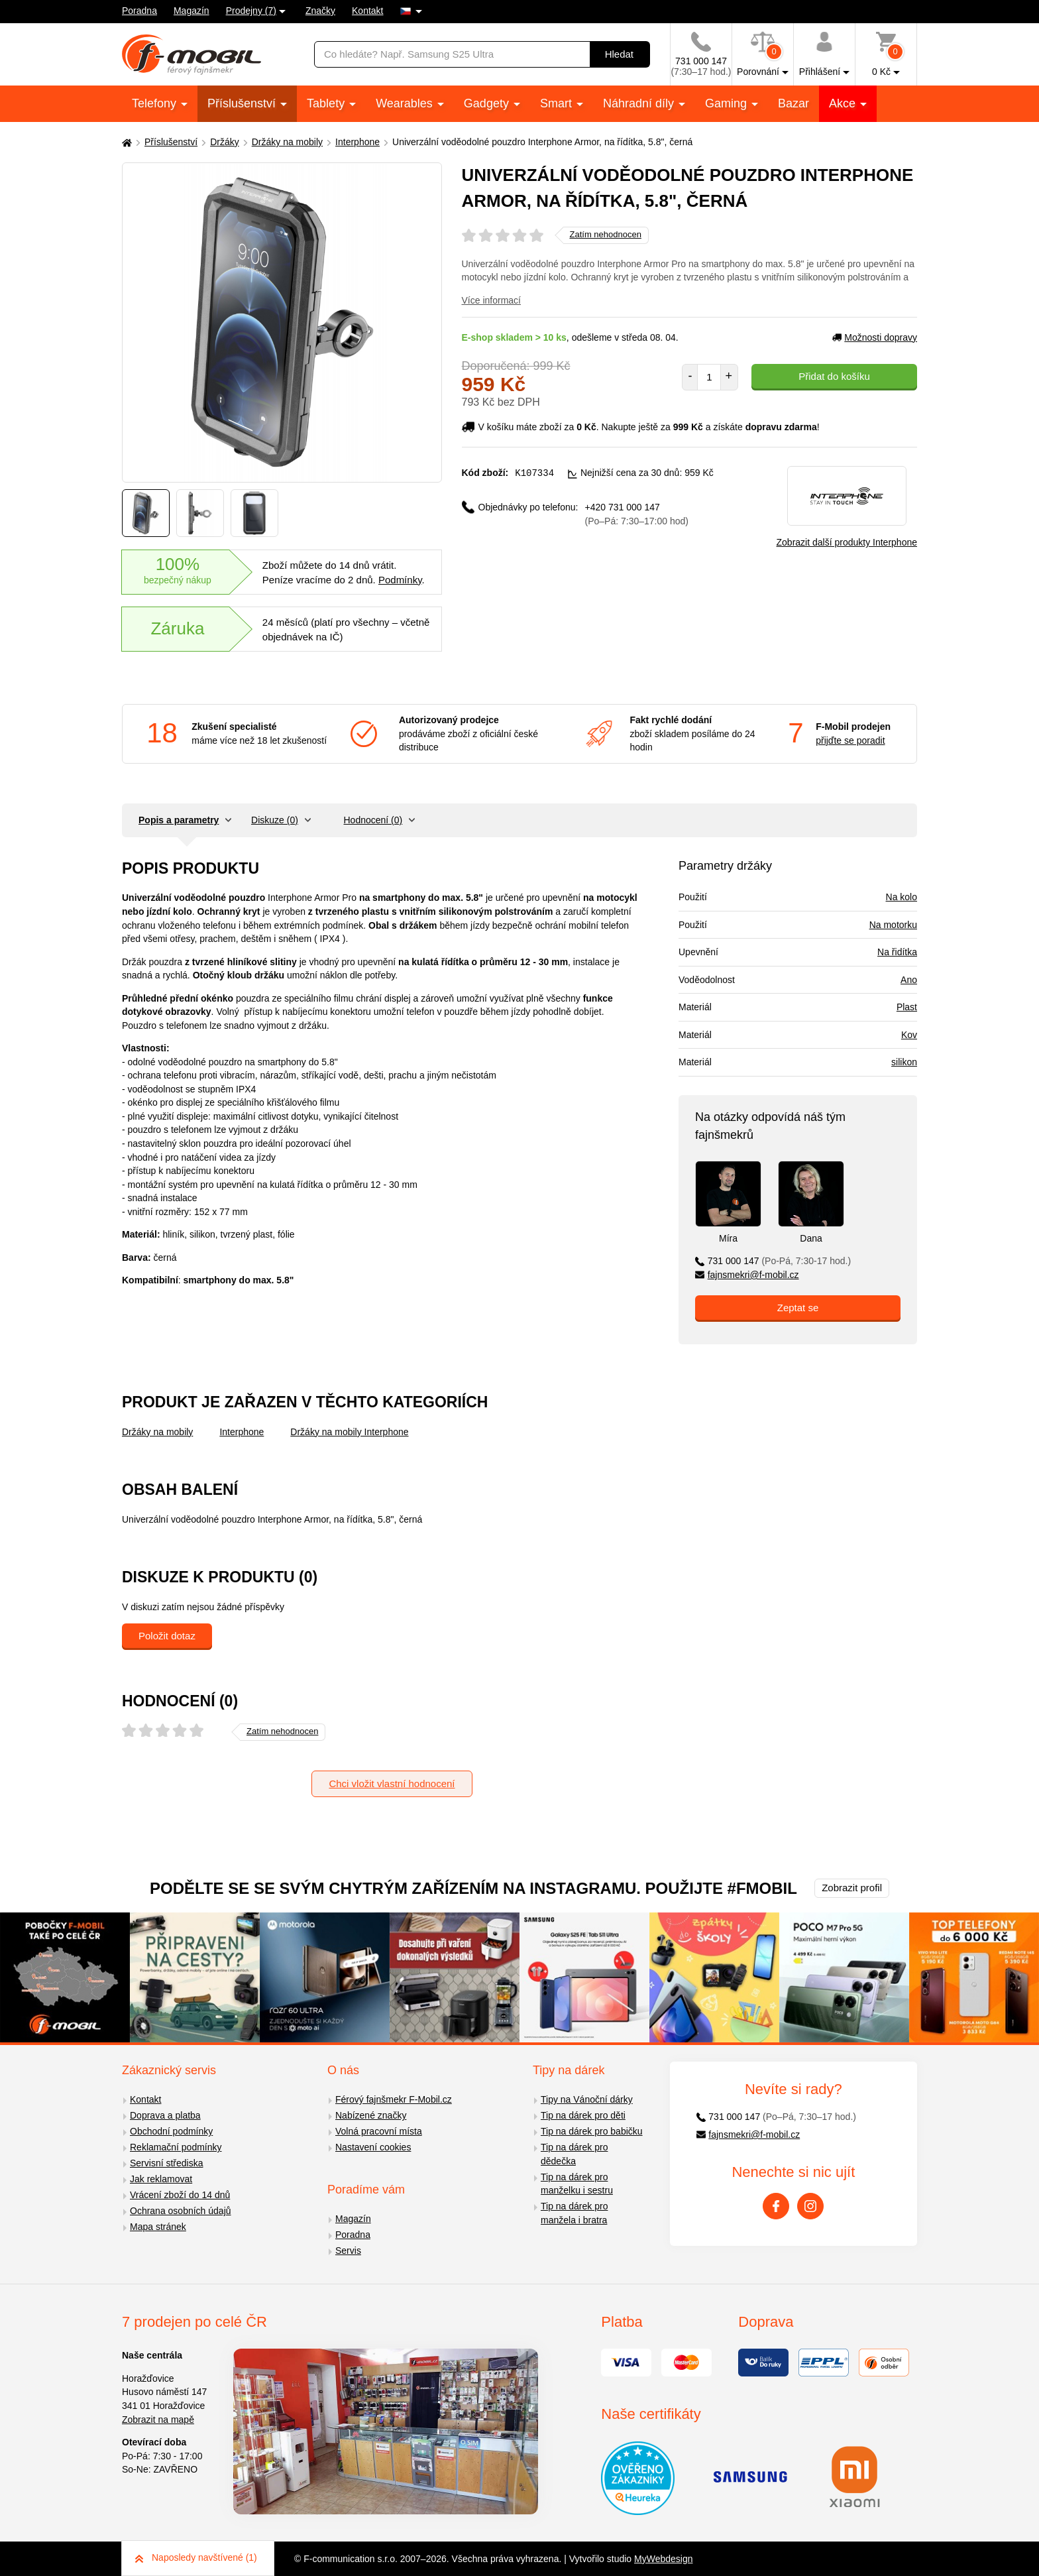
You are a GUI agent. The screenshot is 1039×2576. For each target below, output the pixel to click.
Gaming (727, 103)
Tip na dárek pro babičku (592, 2131)
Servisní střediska (166, 2163)
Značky (320, 10)
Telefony (156, 103)
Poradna (139, 10)
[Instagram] (810, 2206)
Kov (909, 1034)
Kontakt (367, 10)
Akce (844, 103)
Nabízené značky (370, 2115)
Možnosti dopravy (874, 337)
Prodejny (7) (251, 10)
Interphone (357, 142)
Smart (557, 103)
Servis (348, 2250)
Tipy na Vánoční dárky (587, 2099)
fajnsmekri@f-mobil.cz (747, 1274)
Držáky (224, 142)
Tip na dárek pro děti (583, 2115)
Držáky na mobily (287, 142)
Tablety (327, 103)
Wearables (406, 103)
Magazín (191, 10)
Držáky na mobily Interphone (349, 1432)
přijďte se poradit (850, 740)
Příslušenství (243, 103)
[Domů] (125, 142)
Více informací (491, 300)
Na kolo (901, 897)
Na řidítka (897, 952)
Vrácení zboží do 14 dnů (180, 2195)
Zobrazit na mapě (158, 2419)
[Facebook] (776, 2206)
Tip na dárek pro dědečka (574, 2154)
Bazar (793, 103)
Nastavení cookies (373, 2147)
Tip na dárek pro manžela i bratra (574, 2213)
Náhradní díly (640, 103)
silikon (904, 1062)
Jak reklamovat (161, 2179)
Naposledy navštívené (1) (196, 2557)
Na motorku (893, 924)
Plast (907, 1007)
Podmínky (400, 579)
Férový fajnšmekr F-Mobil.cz (393, 2099)
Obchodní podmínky (171, 2131)
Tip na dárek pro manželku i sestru (577, 2184)
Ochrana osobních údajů (180, 2210)
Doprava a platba (165, 2115)
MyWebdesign (663, 2558)
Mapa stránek (158, 2226)
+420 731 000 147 (636, 513)
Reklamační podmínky (176, 2147)
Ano (909, 979)
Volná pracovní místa (378, 2131)
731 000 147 (773, 1261)
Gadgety (488, 103)
